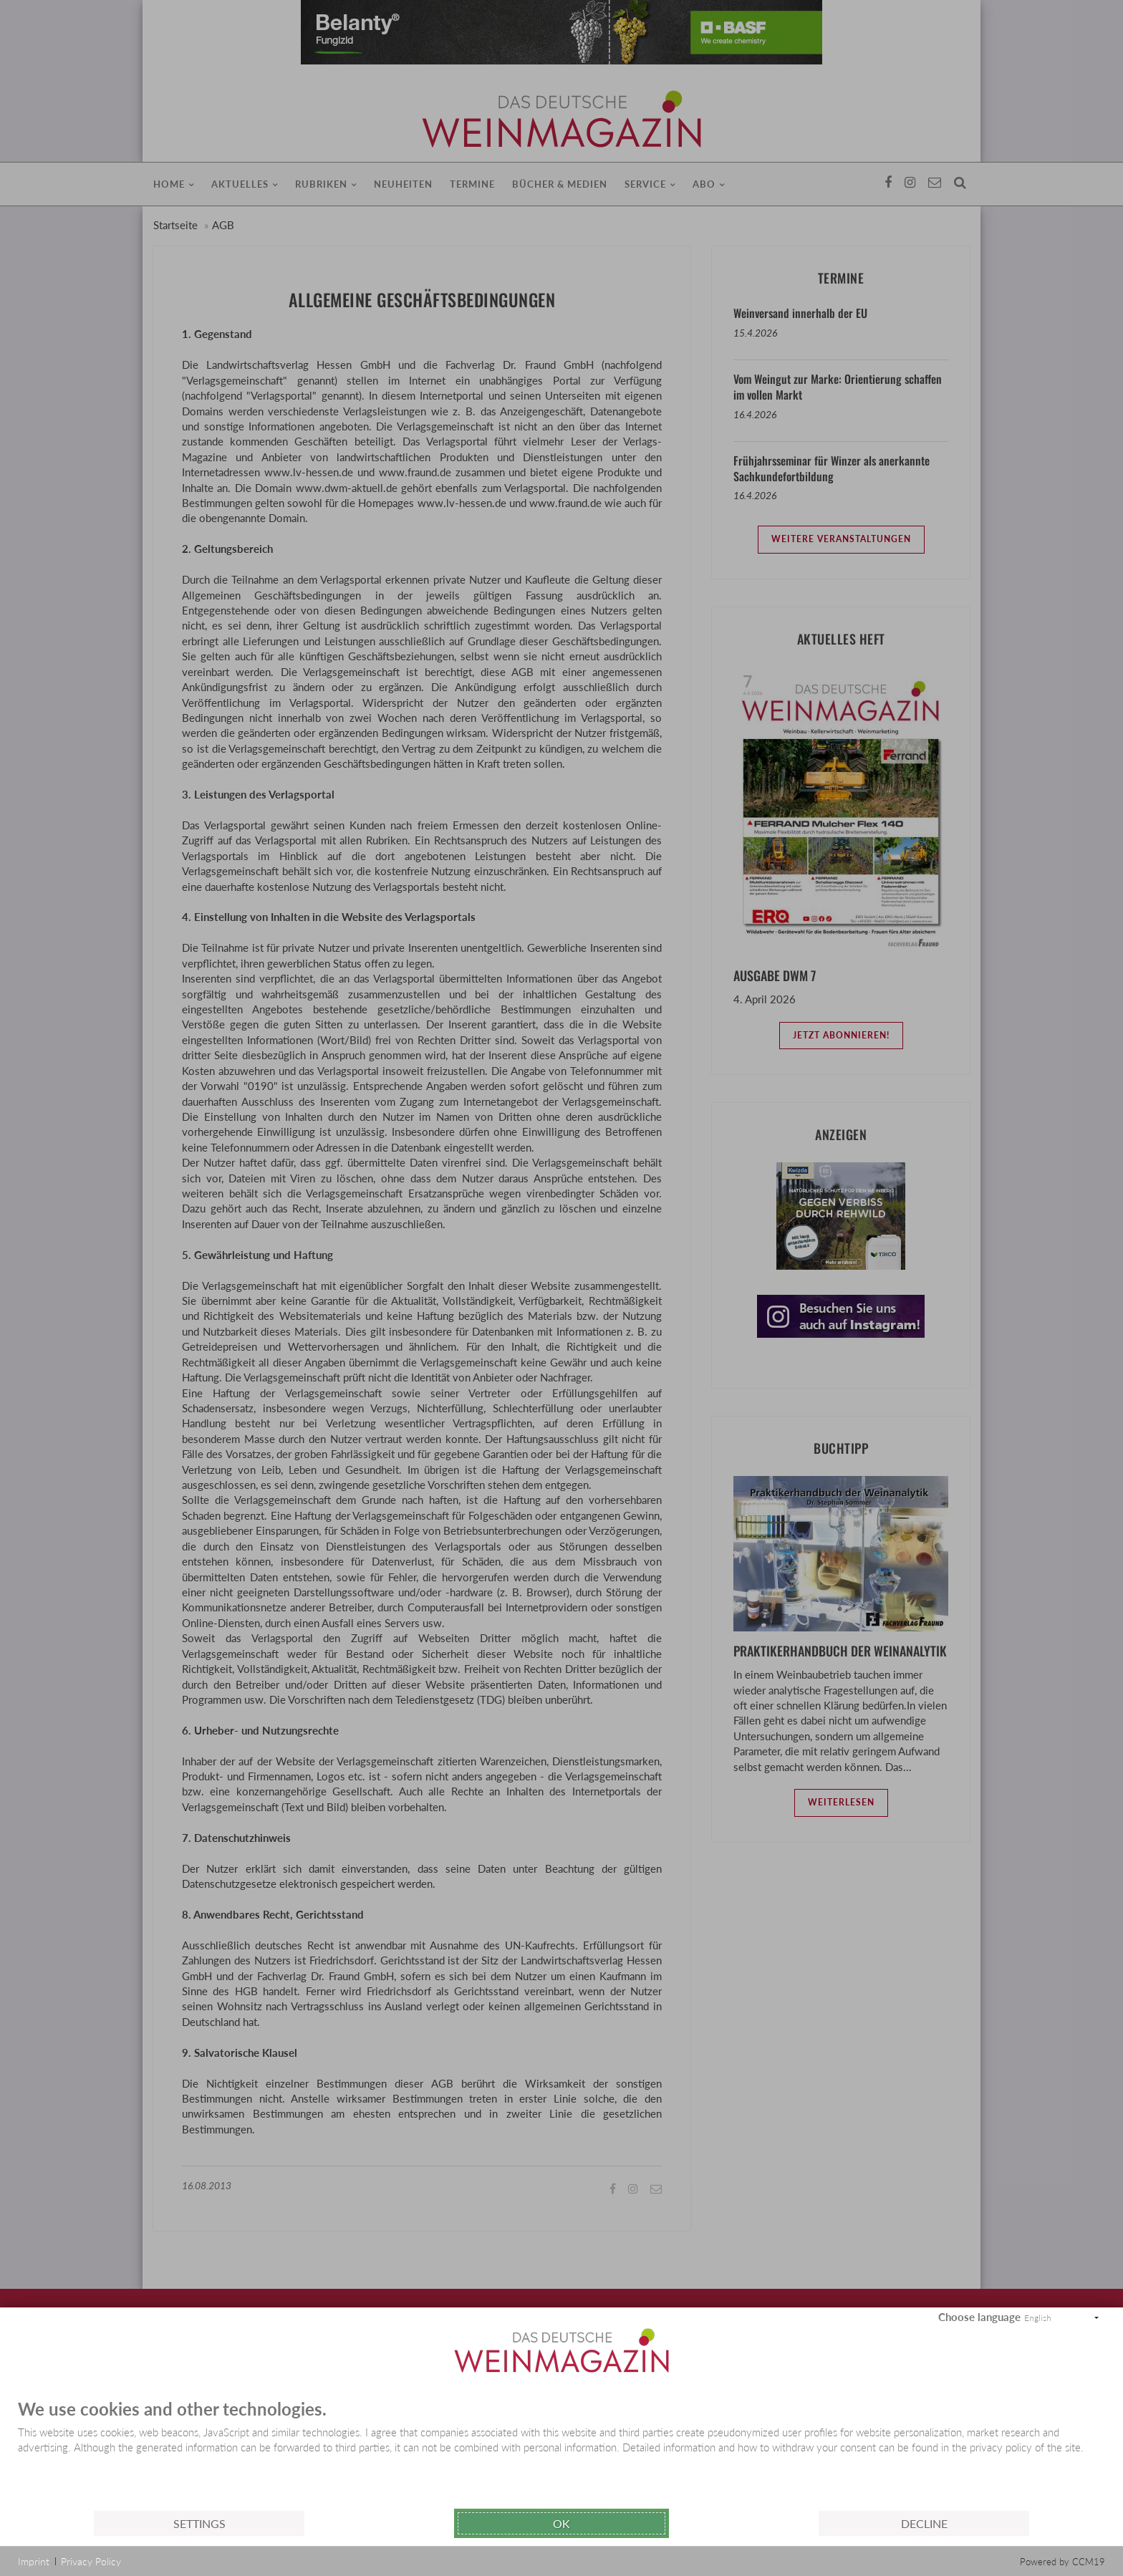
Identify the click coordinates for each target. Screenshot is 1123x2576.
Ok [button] (561, 2523)
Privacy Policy (91, 2561)
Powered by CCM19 (1062, 2561)
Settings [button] (199, 2523)
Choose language (979, 2316)
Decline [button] (924, 2523)
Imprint (33, 2561)
